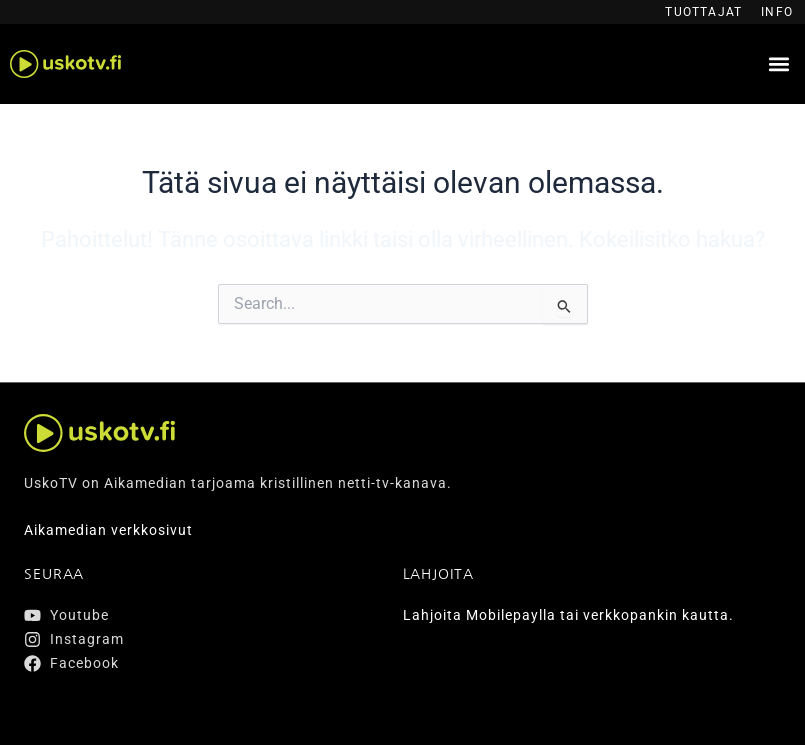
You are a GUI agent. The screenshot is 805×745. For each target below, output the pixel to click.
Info (777, 12)
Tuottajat (703, 12)
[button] (778, 64)
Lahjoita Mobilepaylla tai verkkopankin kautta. (568, 615)
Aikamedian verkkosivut (108, 530)
